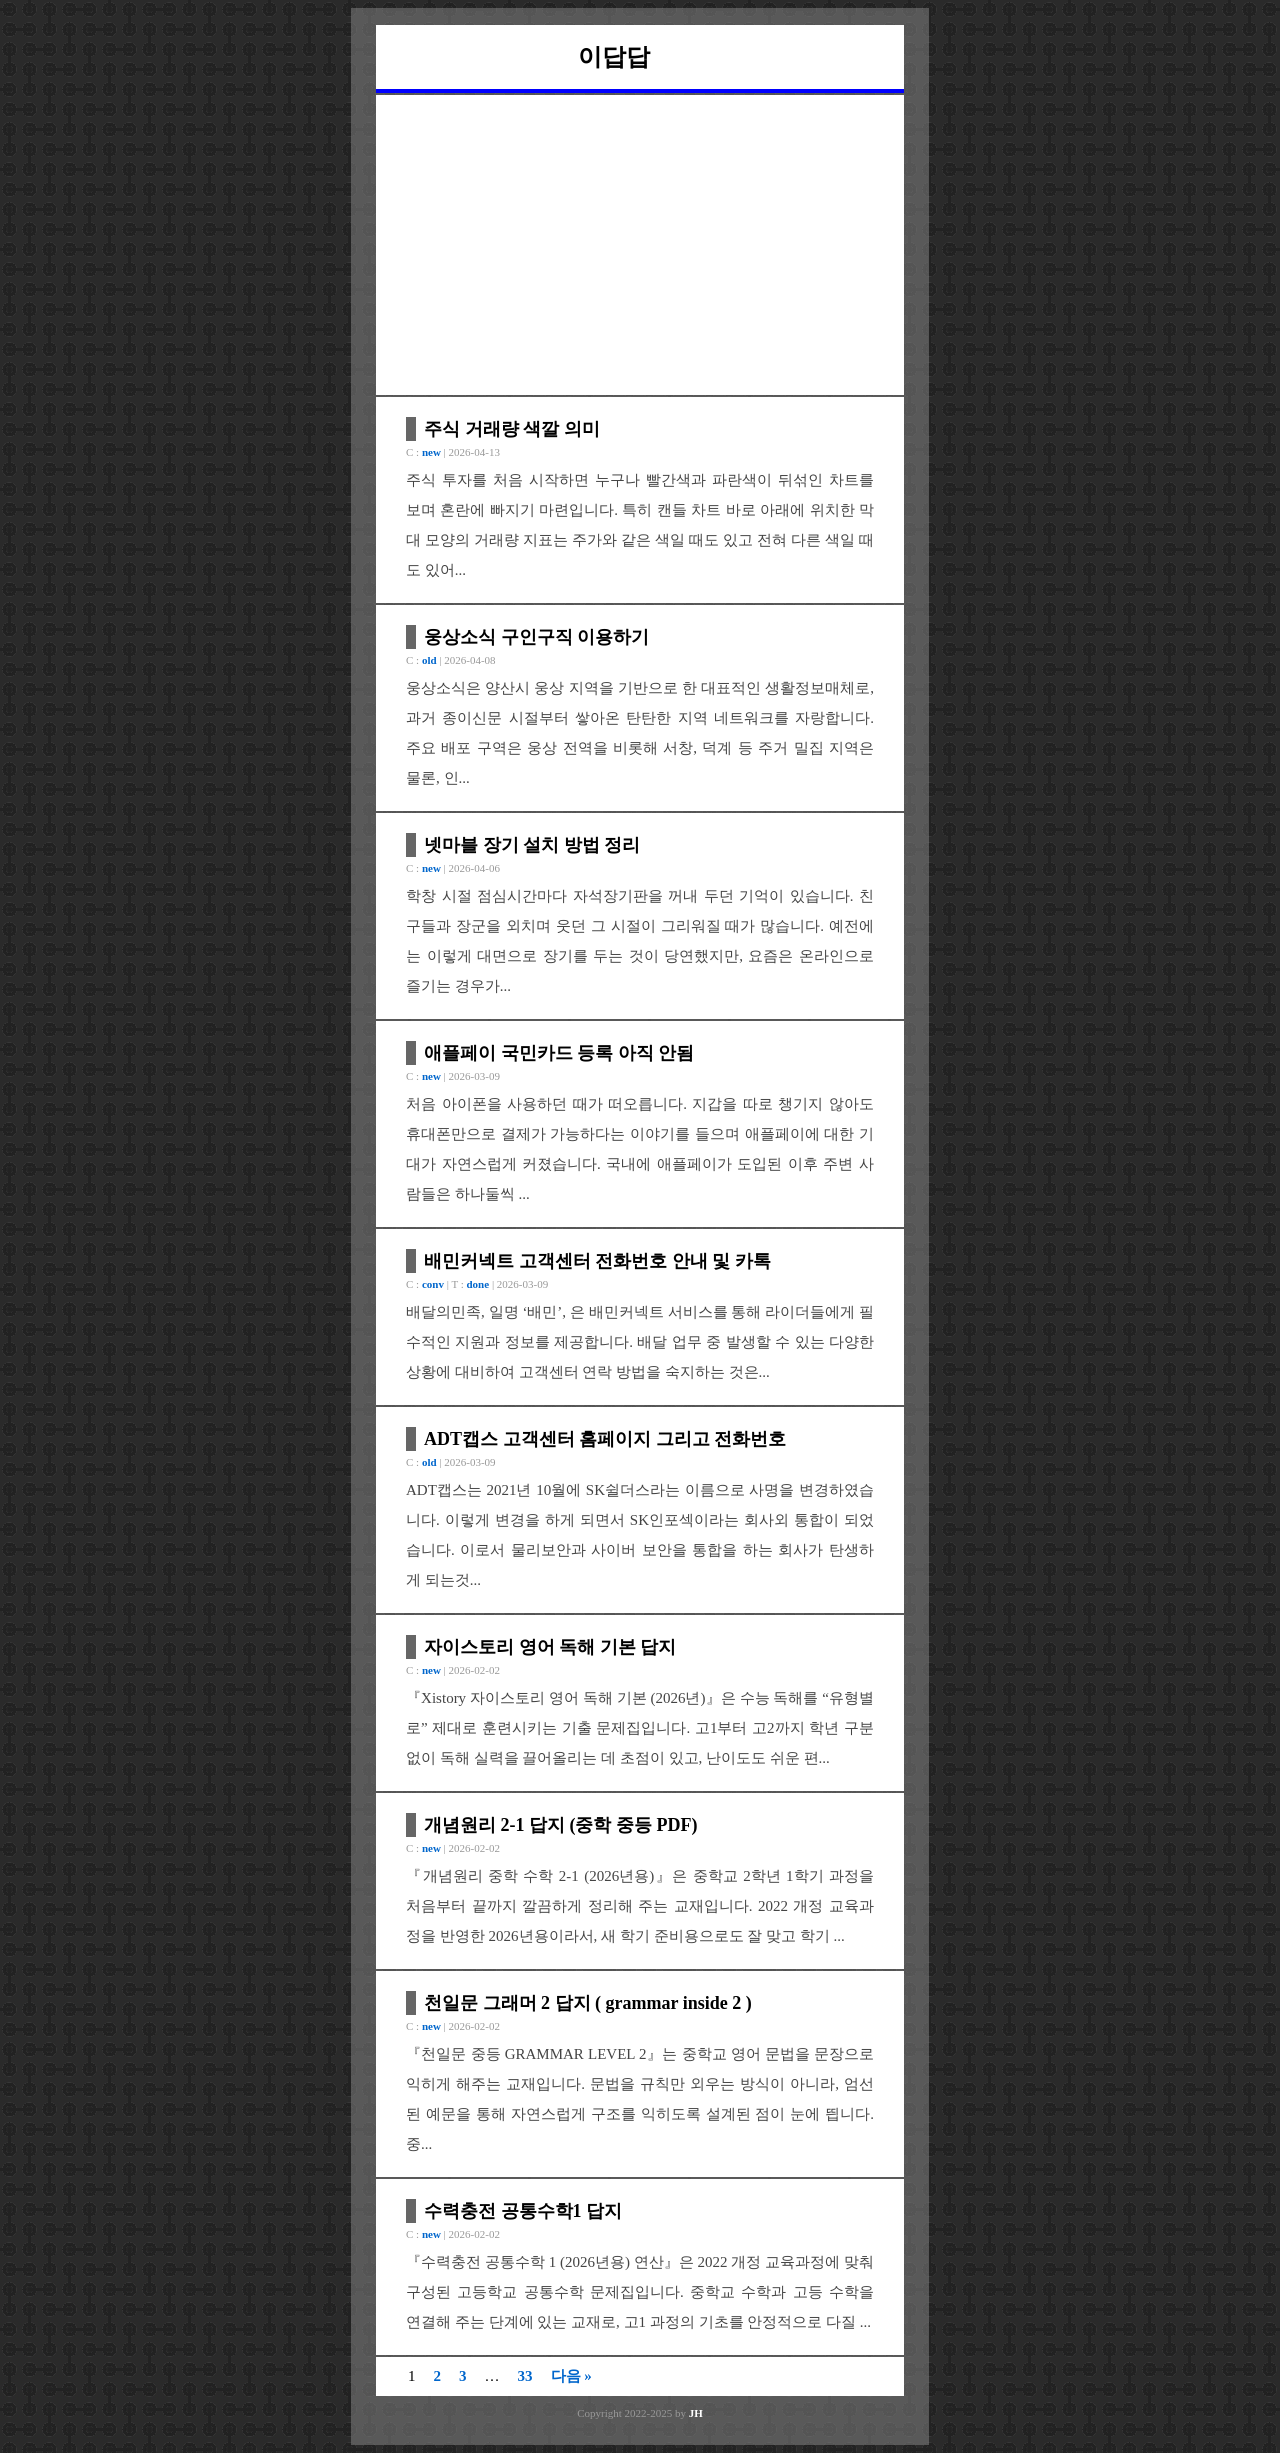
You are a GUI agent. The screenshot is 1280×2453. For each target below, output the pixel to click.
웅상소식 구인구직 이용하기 (536, 637)
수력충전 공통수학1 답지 (523, 2211)
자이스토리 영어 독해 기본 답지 (550, 1647)
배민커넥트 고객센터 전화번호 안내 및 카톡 (597, 1261)
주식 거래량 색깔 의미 (512, 429)
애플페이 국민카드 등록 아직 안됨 (559, 1053)
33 (525, 2376)
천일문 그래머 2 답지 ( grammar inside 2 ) (588, 2003)
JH (696, 2413)
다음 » (571, 2376)
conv (433, 1284)
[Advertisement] (640, 245)
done (478, 1284)
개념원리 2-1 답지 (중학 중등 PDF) (560, 1825)
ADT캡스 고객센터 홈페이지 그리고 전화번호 (605, 1439)
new (431, 452)
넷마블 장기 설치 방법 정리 (532, 845)
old (429, 660)
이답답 (614, 57)
